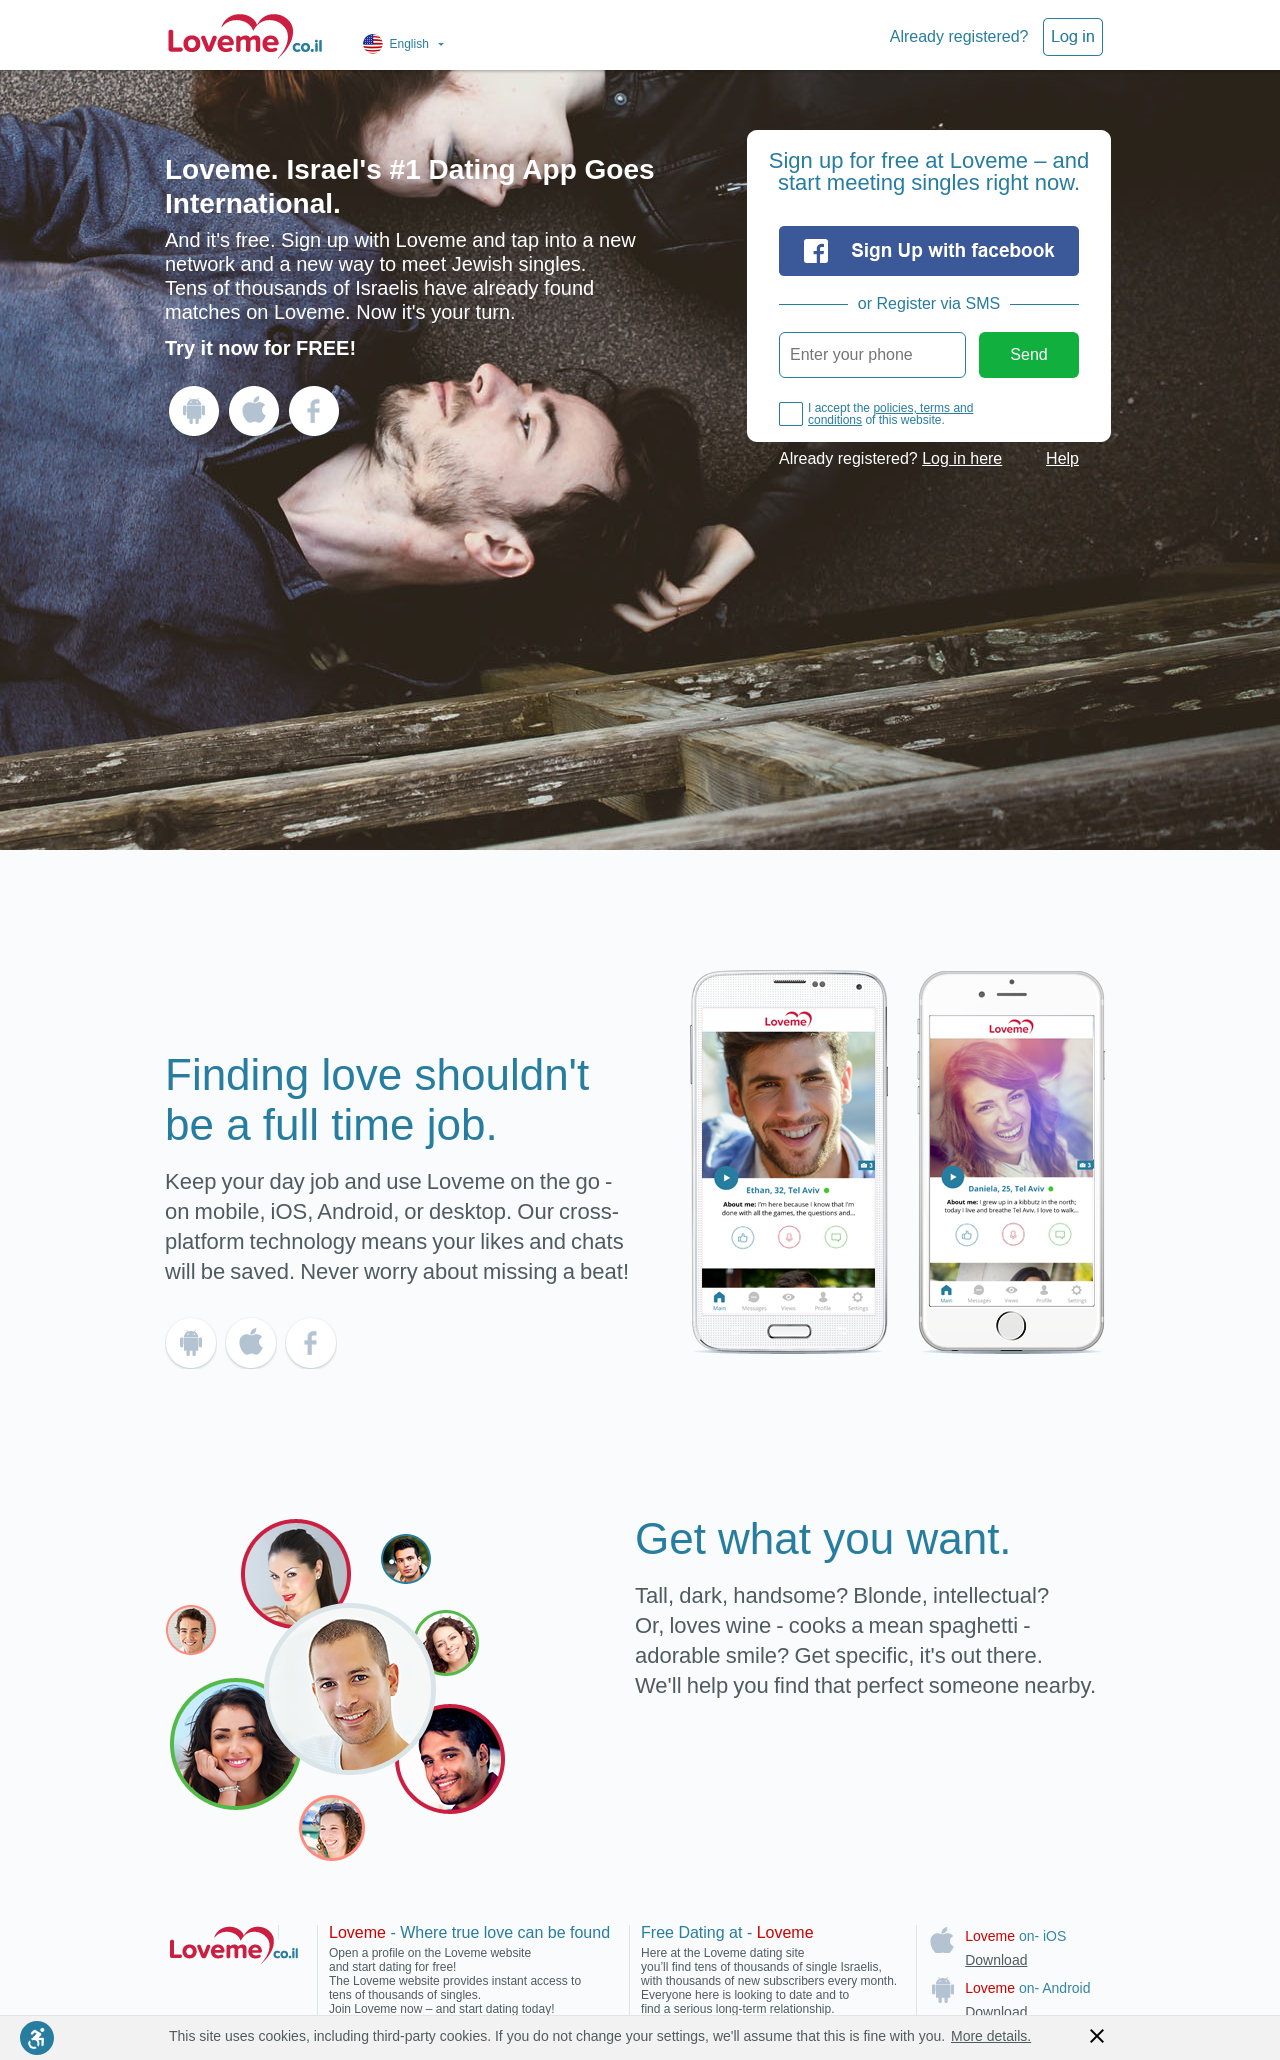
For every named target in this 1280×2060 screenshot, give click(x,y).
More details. (991, 2036)
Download (996, 1960)
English (409, 44)
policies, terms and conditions (890, 414)
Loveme (359, 1932)
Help (1062, 459)
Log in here (962, 458)
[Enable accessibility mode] (37, 2038)
